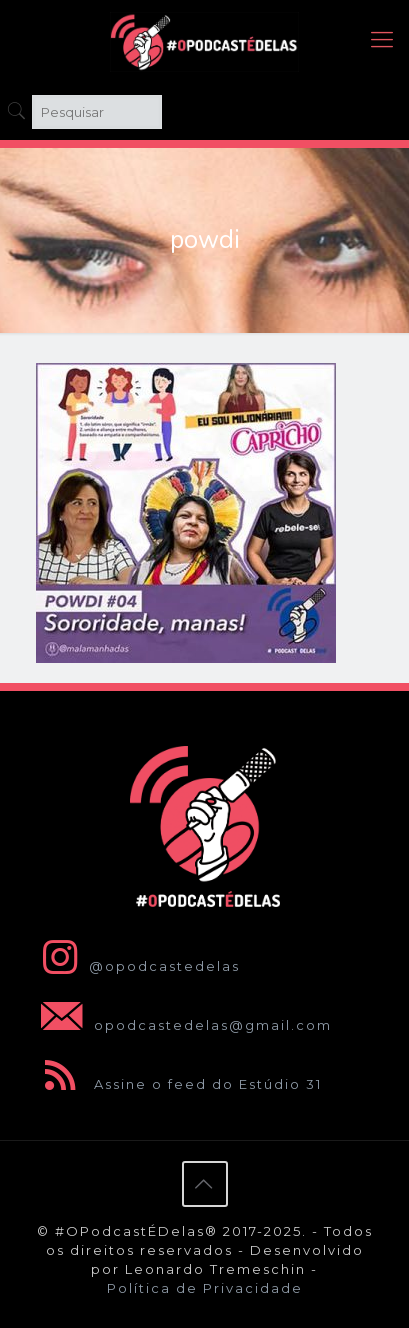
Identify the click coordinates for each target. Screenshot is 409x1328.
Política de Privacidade (205, 1288)
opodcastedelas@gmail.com (182, 1025)
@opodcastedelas (136, 966)
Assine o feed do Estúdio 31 (177, 1084)
